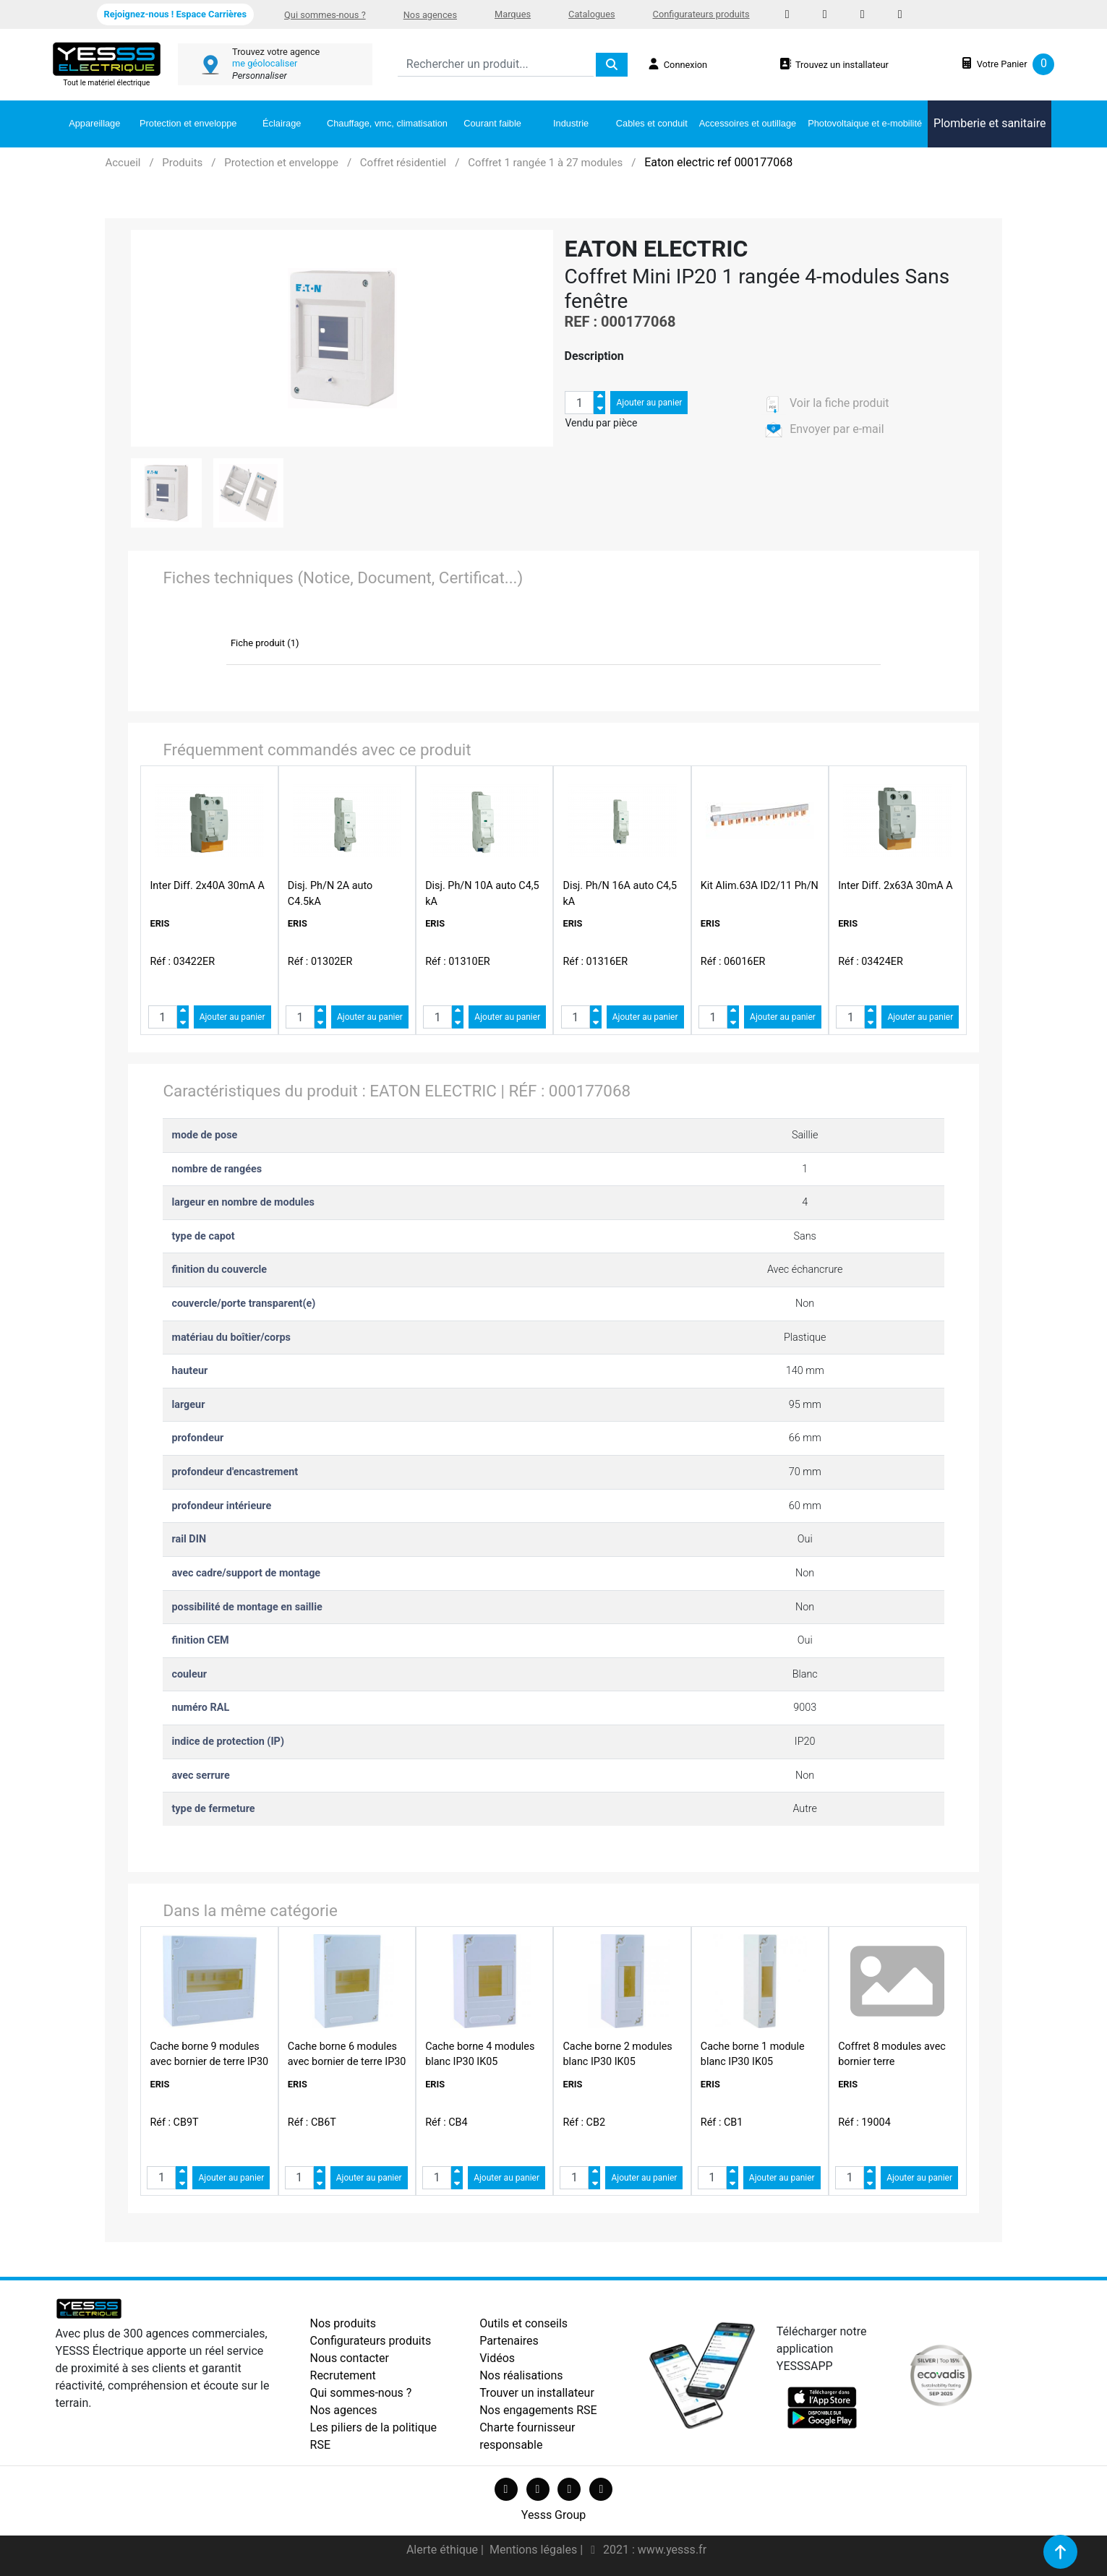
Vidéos (497, 2358)
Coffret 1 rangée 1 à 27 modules (545, 162)
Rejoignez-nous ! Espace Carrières (175, 14)
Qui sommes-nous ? (325, 14)
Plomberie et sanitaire (989, 123)
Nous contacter (349, 2358)
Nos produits (343, 2323)
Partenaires (509, 2341)
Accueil (122, 162)
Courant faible (492, 123)
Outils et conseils (523, 2323)
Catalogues (591, 14)
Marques (513, 14)
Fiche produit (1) (265, 642)
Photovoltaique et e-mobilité (865, 123)
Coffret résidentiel (403, 162)
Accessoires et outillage (747, 123)
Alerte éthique (443, 2549)
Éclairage (281, 123)
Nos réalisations (521, 2375)
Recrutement (343, 2375)
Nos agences (430, 14)
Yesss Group (553, 2515)
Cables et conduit (652, 123)
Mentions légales (535, 2549)
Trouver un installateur (536, 2393)
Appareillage (94, 123)
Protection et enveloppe (188, 123)
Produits (182, 162)
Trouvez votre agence (276, 51)
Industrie (571, 123)
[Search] (496, 65)
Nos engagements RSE (538, 2410)
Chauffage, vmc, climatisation (387, 123)
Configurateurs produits (701, 14)
